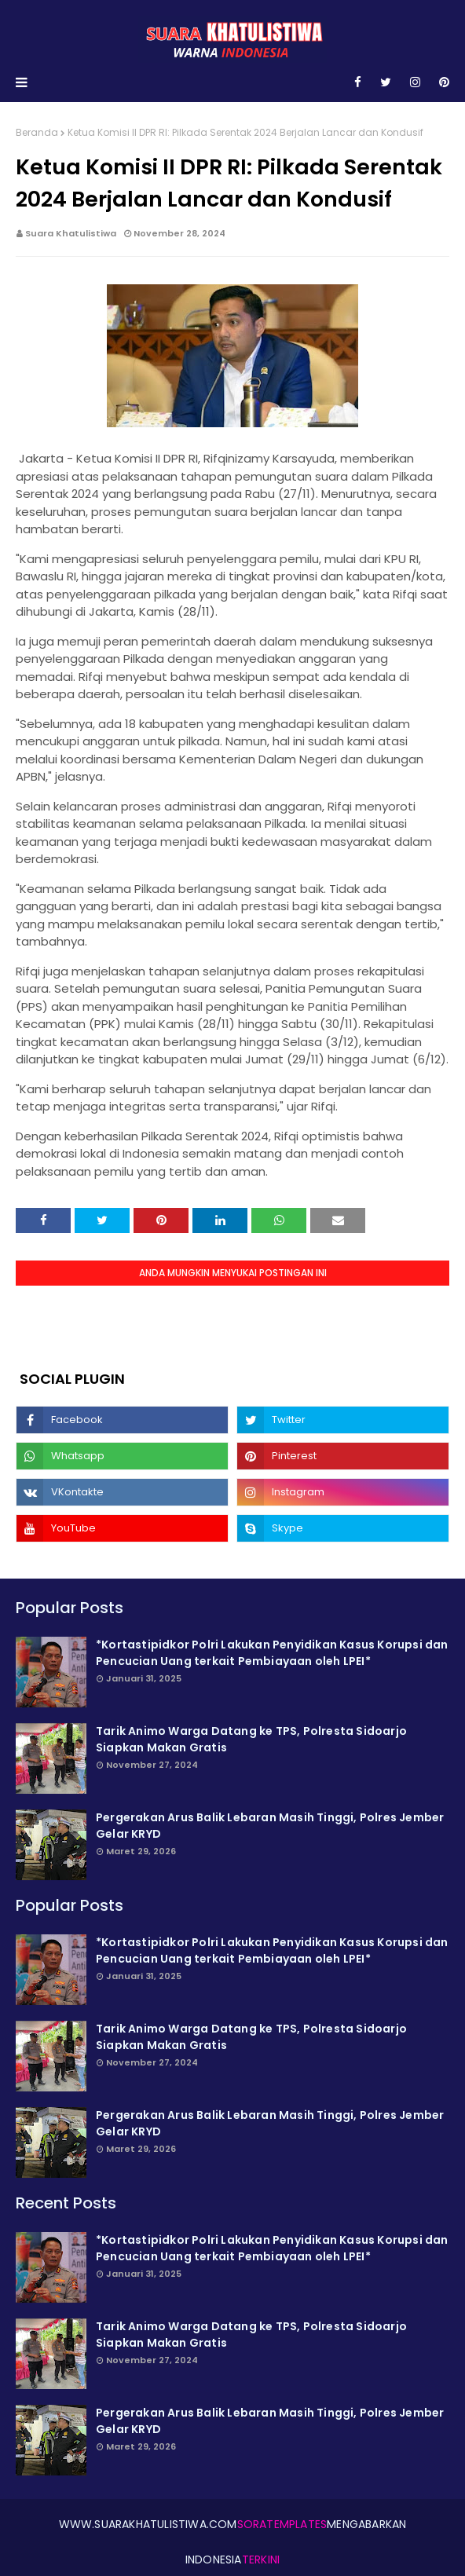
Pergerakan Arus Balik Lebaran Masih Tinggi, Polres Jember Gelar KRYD (270, 1825)
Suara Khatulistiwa (70, 233)
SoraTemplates (282, 2524)
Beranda (37, 132)
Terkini (261, 2559)
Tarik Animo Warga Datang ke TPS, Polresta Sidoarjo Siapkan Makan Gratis (251, 1739)
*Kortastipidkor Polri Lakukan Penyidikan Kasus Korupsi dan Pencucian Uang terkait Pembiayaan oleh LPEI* (272, 1653)
